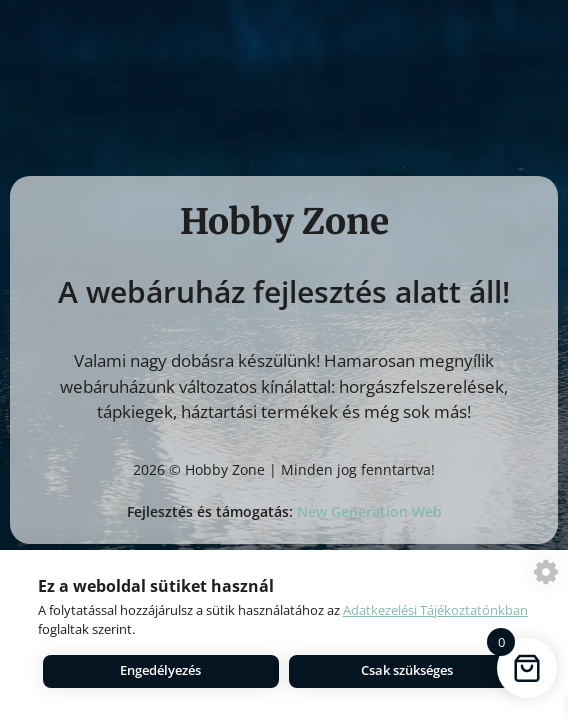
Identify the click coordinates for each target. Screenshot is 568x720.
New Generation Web (369, 511)
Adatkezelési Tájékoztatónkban (435, 610)
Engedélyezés (160, 670)
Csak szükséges (407, 670)
